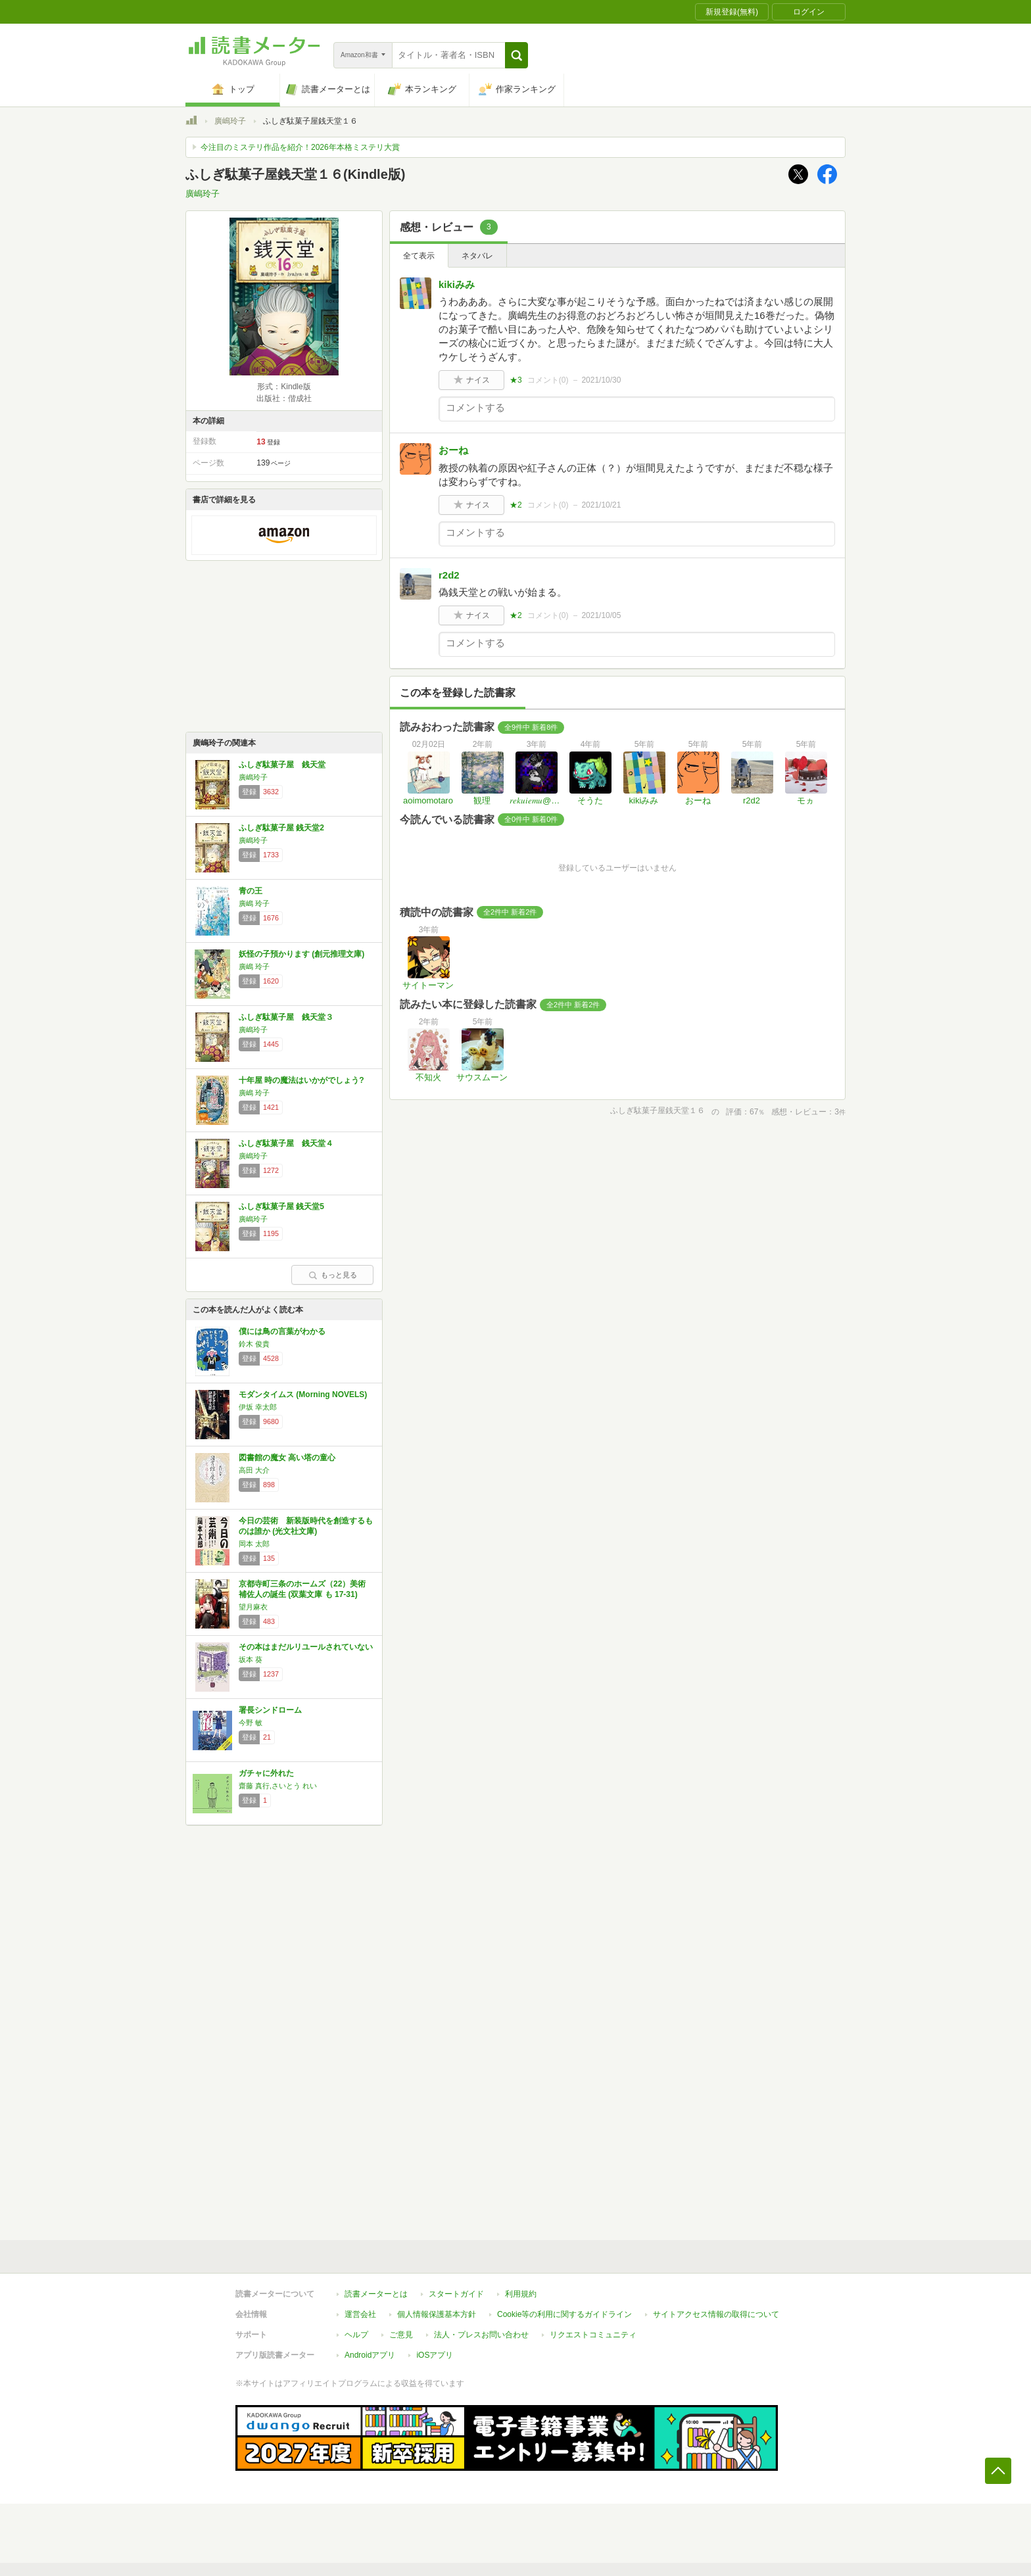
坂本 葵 (250, 1659)
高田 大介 (254, 1470)
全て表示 (419, 255)
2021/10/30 (601, 380)
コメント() (548, 380)
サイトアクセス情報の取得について (716, 2314)
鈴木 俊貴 (254, 1344)
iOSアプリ (434, 2355)
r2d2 (449, 575)
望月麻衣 (253, 1607)
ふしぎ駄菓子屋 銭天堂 (282, 764)
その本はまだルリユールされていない (306, 1647)
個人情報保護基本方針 (436, 2314)
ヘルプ (356, 2335)
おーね (453, 450)
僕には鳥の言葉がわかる (282, 1331)
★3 (516, 380)
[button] (516, 55)
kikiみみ (457, 284)
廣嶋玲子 (230, 121)
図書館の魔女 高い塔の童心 (287, 1457)
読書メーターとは (376, 2294)
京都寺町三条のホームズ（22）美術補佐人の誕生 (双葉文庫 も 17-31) (302, 1589)
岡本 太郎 (254, 1544)
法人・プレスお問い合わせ (481, 2335)
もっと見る (332, 1274)
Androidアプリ (370, 2355)
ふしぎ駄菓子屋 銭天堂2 (281, 827)
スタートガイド (456, 2294)
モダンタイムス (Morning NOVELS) (303, 1394)
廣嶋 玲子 (254, 903)
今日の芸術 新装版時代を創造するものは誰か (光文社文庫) (306, 1526)
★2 (516, 505)
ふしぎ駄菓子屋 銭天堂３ (286, 1017)
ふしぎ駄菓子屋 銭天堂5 (281, 1206)
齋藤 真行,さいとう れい (278, 1786)
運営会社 (360, 2314)
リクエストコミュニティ (593, 2335)
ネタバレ (477, 255)
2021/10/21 (601, 505)
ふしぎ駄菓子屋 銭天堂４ (286, 1143)
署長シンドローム (270, 1710)
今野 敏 (250, 1723)
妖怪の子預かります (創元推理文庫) (301, 954)
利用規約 (521, 2294)
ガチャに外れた (266, 1773)
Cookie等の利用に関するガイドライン (564, 2314)
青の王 (250, 890)
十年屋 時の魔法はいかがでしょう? (301, 1080)
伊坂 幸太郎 (258, 1407)
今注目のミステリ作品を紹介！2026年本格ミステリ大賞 (300, 147)
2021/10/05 (601, 615)
